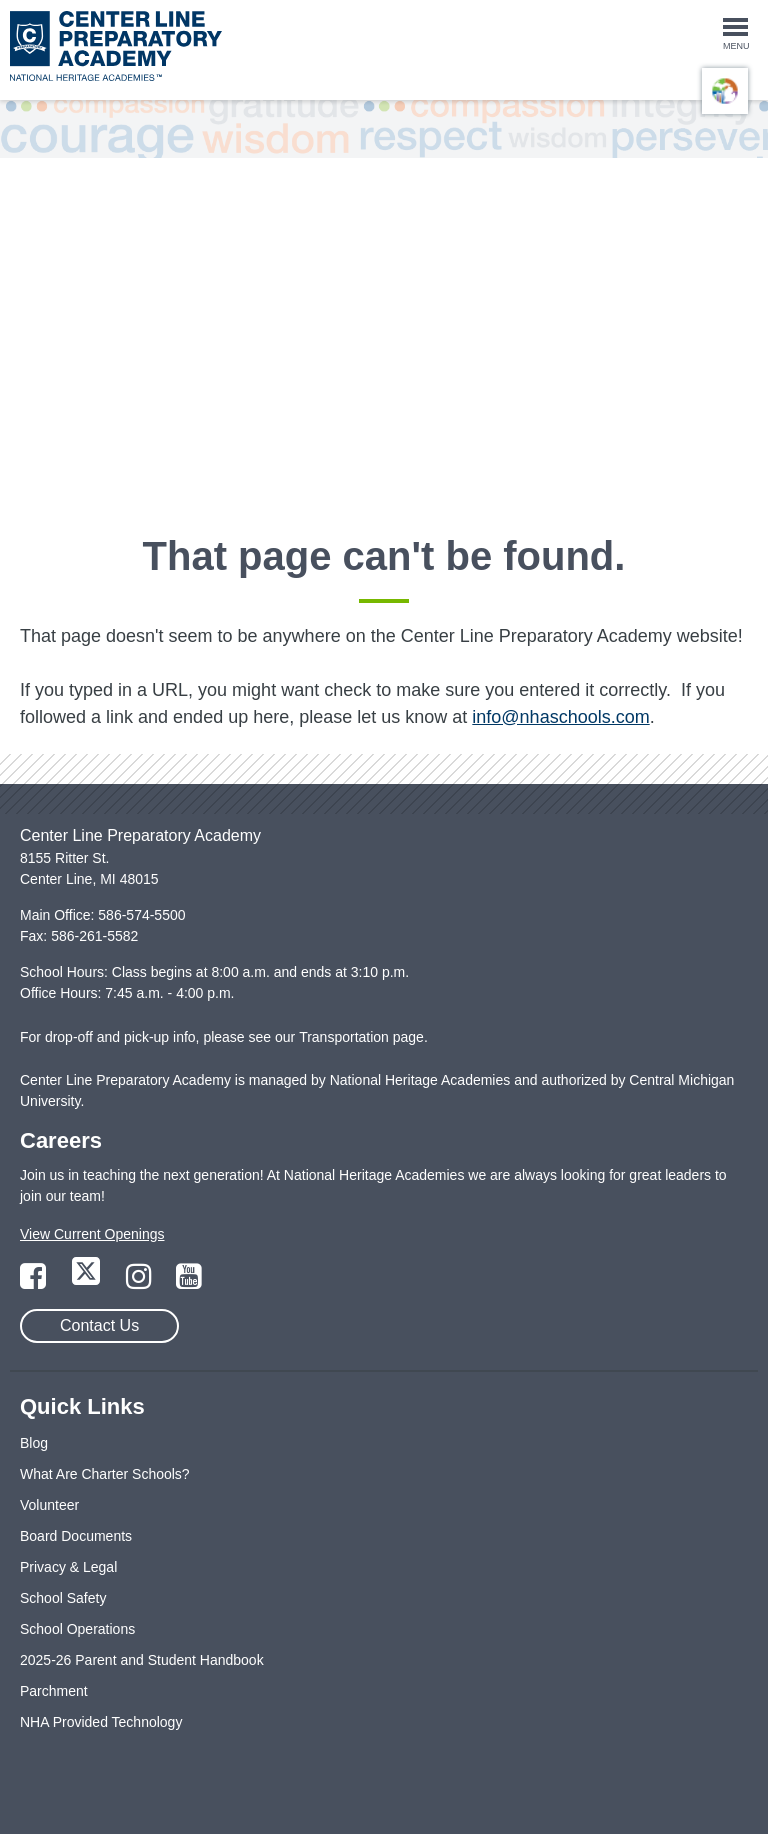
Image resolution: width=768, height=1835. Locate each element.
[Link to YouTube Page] (189, 1282)
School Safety (63, 1598)
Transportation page (361, 1037)
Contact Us (99, 1325)
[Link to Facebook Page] (35, 1282)
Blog (34, 1443)
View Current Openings (92, 1234)
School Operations (77, 1629)
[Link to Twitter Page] (88, 1282)
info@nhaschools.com (560, 717)
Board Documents (76, 1536)
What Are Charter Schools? (105, 1474)
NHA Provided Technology (101, 1722)
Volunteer (49, 1505)
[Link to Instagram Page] (141, 1282)
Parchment (54, 1691)
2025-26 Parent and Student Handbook (142, 1660)
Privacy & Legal (68, 1567)
